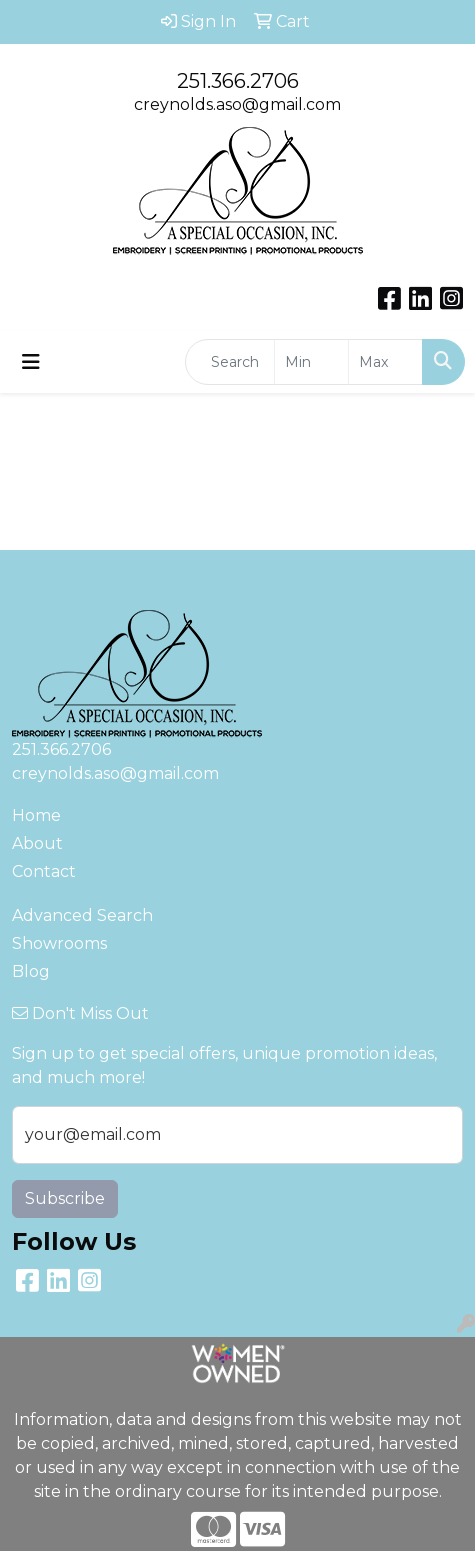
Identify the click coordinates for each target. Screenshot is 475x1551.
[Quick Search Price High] (385, 362)
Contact (44, 871)
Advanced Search (82, 915)
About (37, 843)
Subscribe (65, 1198)
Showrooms (59, 943)
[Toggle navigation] (31, 362)
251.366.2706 (238, 81)
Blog (31, 971)
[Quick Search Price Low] (311, 362)
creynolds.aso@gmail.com (237, 104)
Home (36, 815)
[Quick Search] (230, 362)
